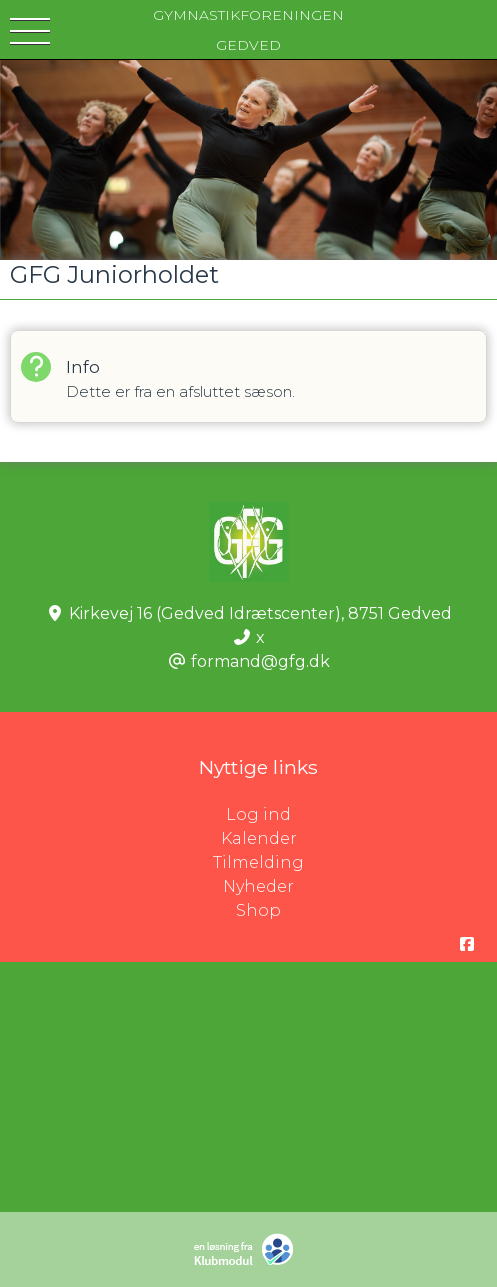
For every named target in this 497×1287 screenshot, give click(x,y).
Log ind (361, 815)
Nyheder (258, 886)
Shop (258, 910)
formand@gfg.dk (260, 661)
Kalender (259, 838)
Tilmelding (258, 862)
